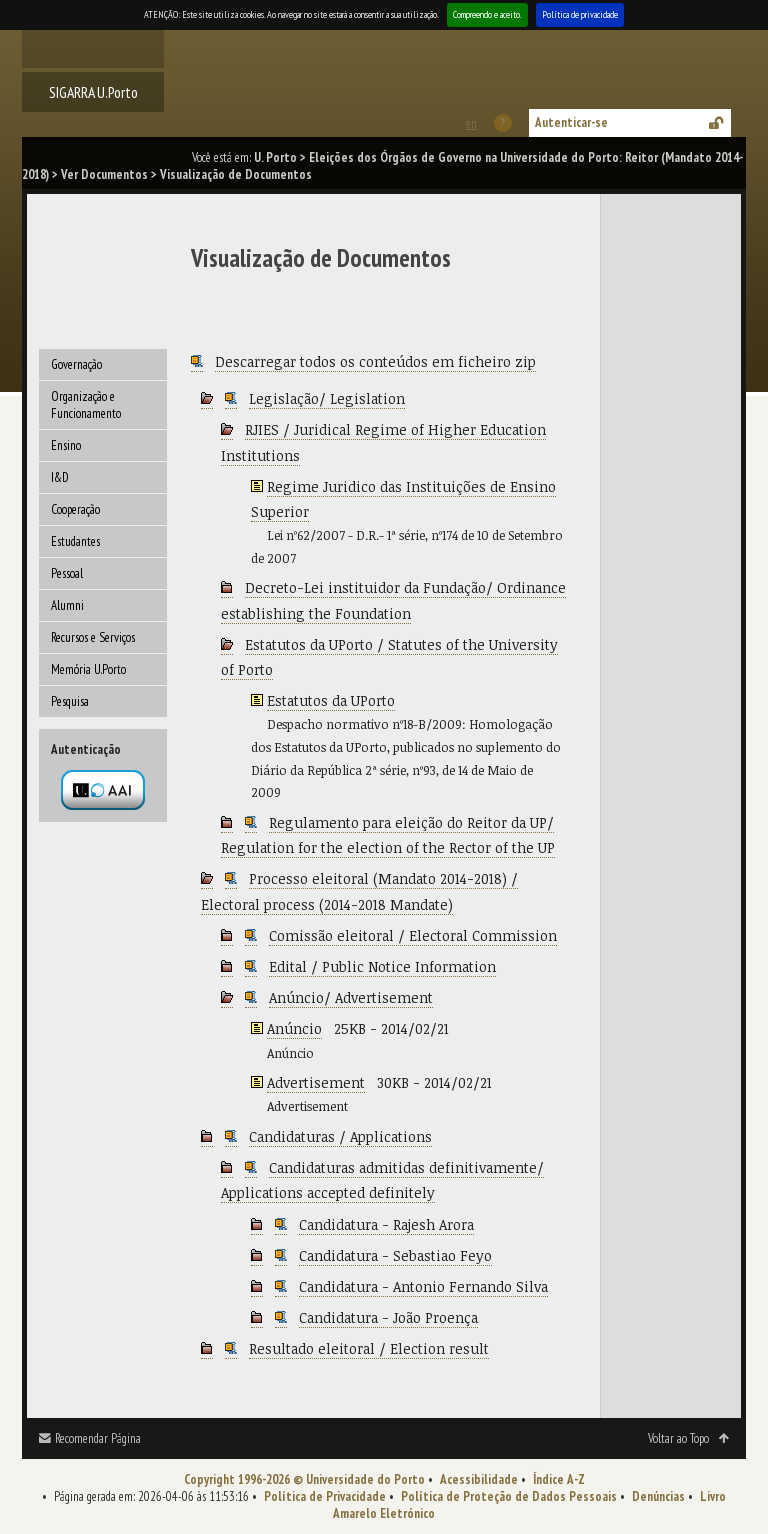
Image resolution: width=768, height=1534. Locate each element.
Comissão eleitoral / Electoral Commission (413, 935)
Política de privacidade (580, 14)
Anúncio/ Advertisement (351, 997)
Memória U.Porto (88, 669)
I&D (60, 477)
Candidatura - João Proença (388, 1317)
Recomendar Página (98, 1438)
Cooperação (75, 509)
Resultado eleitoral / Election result (369, 1348)
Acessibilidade (479, 1479)
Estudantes (75, 541)
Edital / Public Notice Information (382, 966)
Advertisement (316, 1082)
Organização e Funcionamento (86, 405)
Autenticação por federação (103, 790)
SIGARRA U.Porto (93, 92)
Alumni (67, 605)
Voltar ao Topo (678, 1438)
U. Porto (275, 157)
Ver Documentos (104, 174)
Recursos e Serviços (93, 637)
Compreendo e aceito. (487, 14)
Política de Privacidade (325, 1496)
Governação (76, 364)
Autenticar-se (571, 122)
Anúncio (294, 1028)
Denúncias (658, 1496)
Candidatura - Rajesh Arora (386, 1224)
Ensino (66, 445)
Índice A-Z (559, 1479)
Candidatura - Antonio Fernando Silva (423, 1286)
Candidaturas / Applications (340, 1136)
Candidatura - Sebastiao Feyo (395, 1255)
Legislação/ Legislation (327, 398)
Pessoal (67, 573)
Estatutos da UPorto (331, 700)
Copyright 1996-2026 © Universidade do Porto (304, 1479)
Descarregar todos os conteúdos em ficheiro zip (375, 361)
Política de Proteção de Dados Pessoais (509, 1496)
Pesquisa (70, 701)
